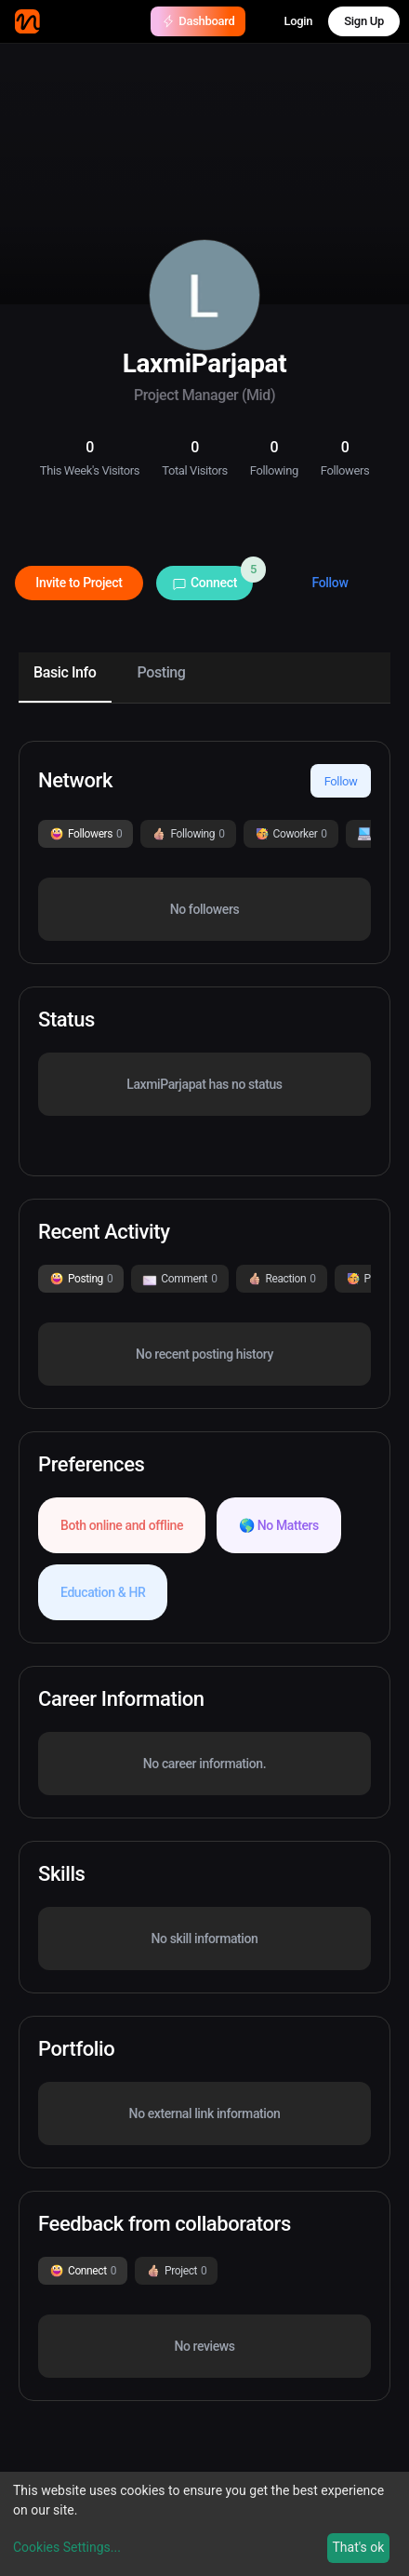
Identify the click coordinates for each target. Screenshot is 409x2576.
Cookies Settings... (67, 2547)
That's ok (358, 2547)
